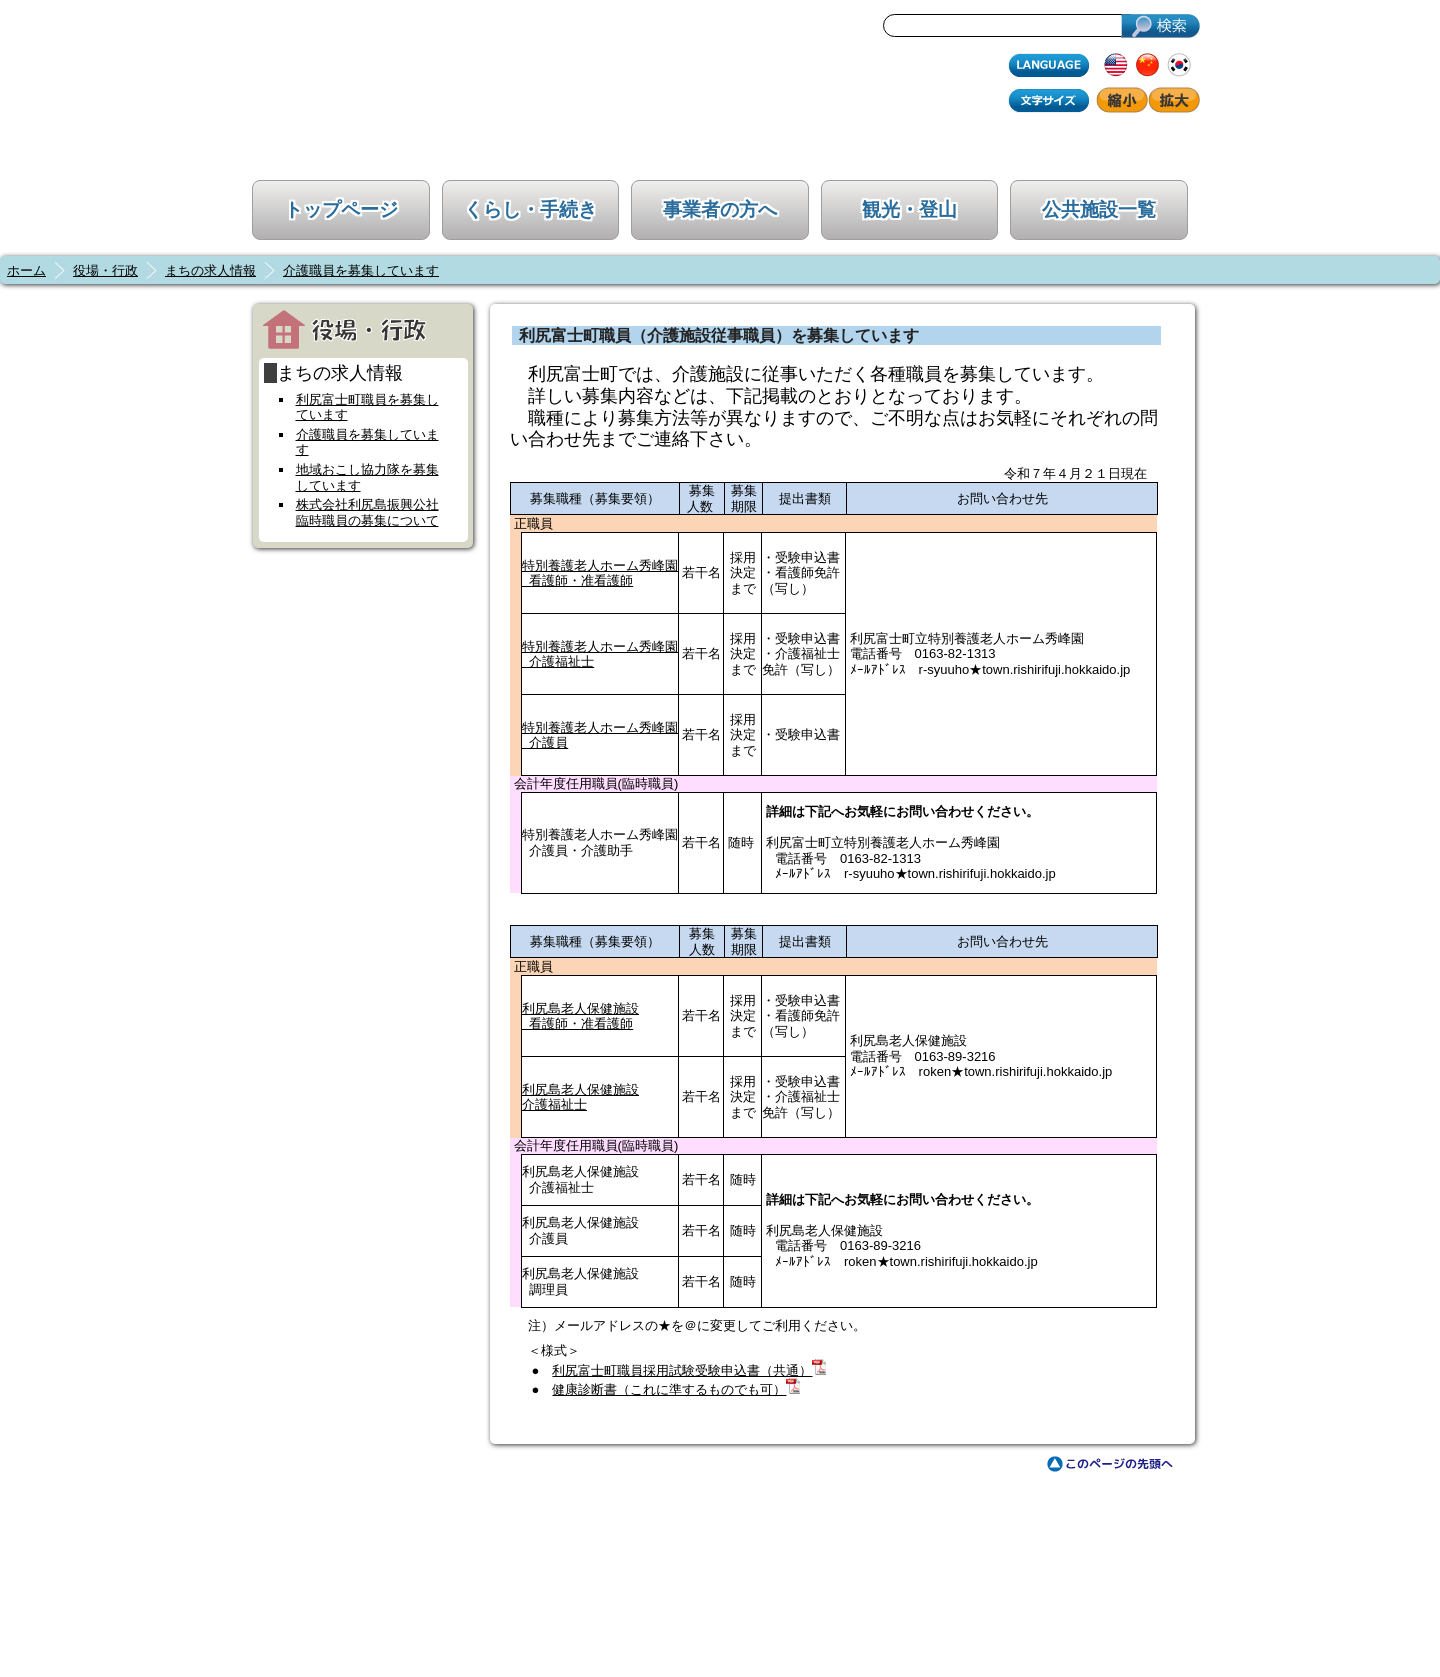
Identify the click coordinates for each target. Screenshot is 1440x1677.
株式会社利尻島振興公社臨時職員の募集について (367, 512)
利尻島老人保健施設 (580, 1089)
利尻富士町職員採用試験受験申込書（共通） (682, 1370)
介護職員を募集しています (361, 270)
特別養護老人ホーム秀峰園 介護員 (600, 735)
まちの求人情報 (210, 270)
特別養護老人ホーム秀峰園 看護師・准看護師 (600, 573)
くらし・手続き (530, 209)
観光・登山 (909, 209)
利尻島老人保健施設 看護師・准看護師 (580, 1016)
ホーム (26, 270)
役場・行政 (105, 270)
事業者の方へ (720, 209)
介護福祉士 (554, 1104)
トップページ (341, 209)
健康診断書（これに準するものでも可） (669, 1389)
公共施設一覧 (1099, 209)
